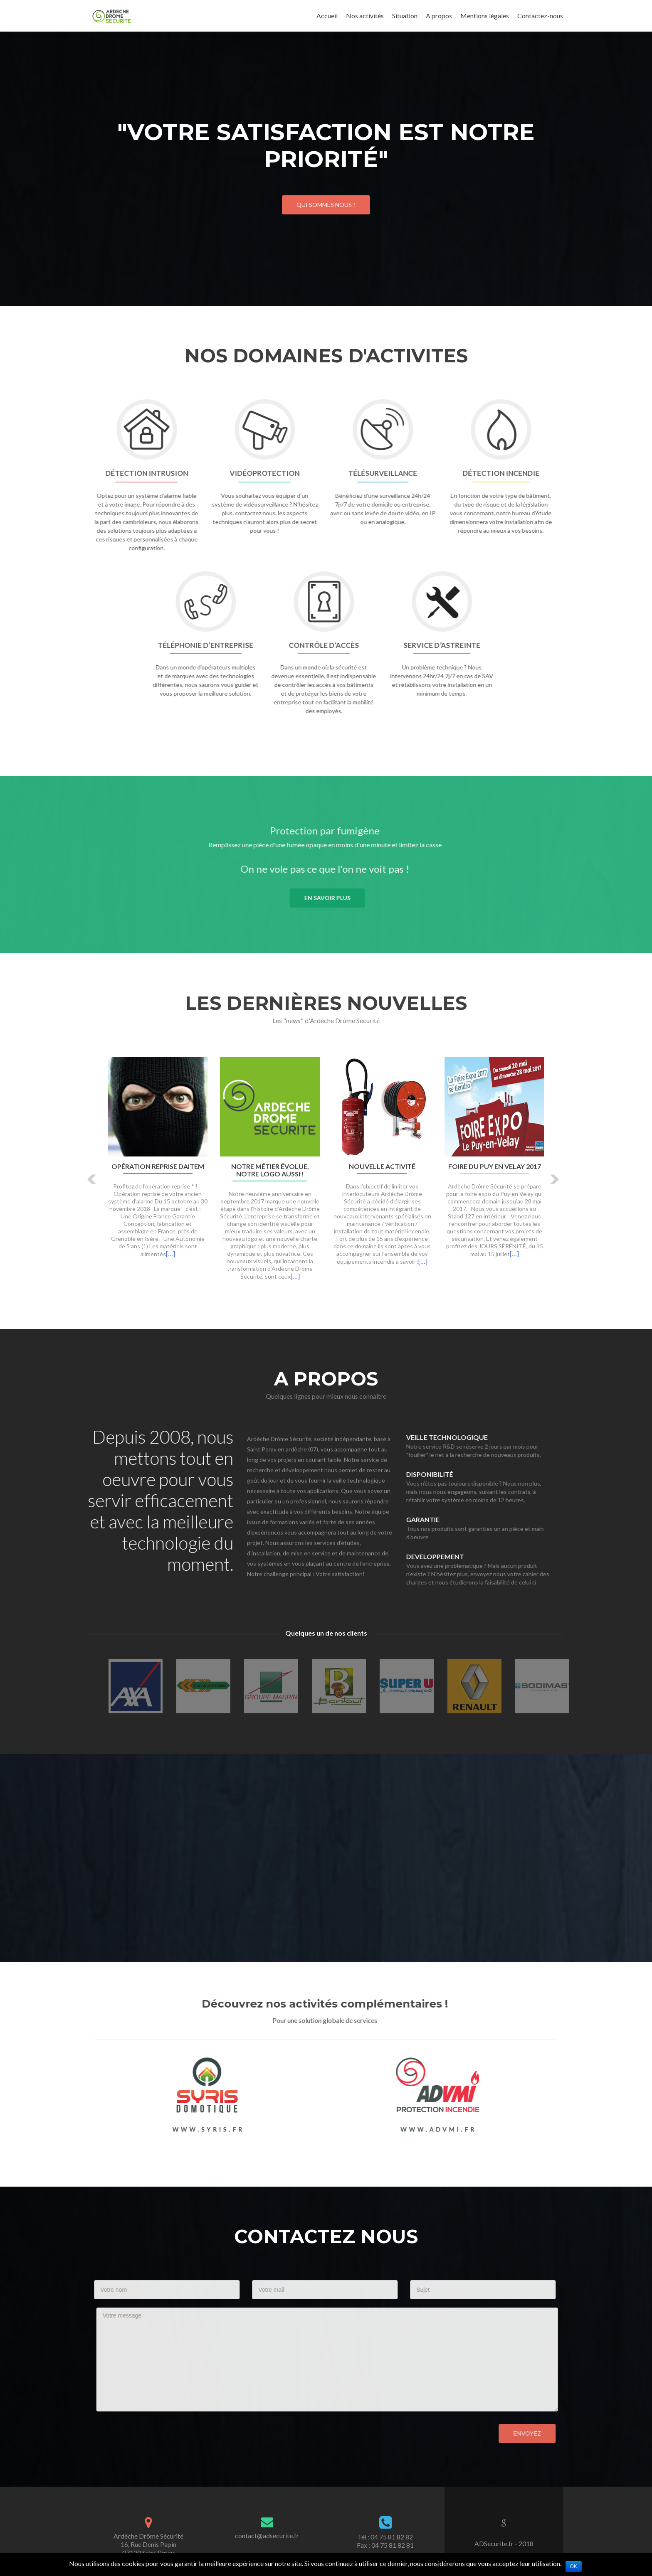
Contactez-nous (540, 16)
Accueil (327, 16)
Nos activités (365, 16)
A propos (439, 16)
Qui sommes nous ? (326, 204)
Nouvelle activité (382, 1166)
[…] (170, 1253)
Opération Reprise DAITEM (157, 1166)
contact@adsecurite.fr (267, 2535)
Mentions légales (484, 16)
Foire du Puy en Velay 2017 (494, 1166)
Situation (404, 16)
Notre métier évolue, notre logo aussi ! (270, 1170)
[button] (92, 1179)
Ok (573, 2566)
